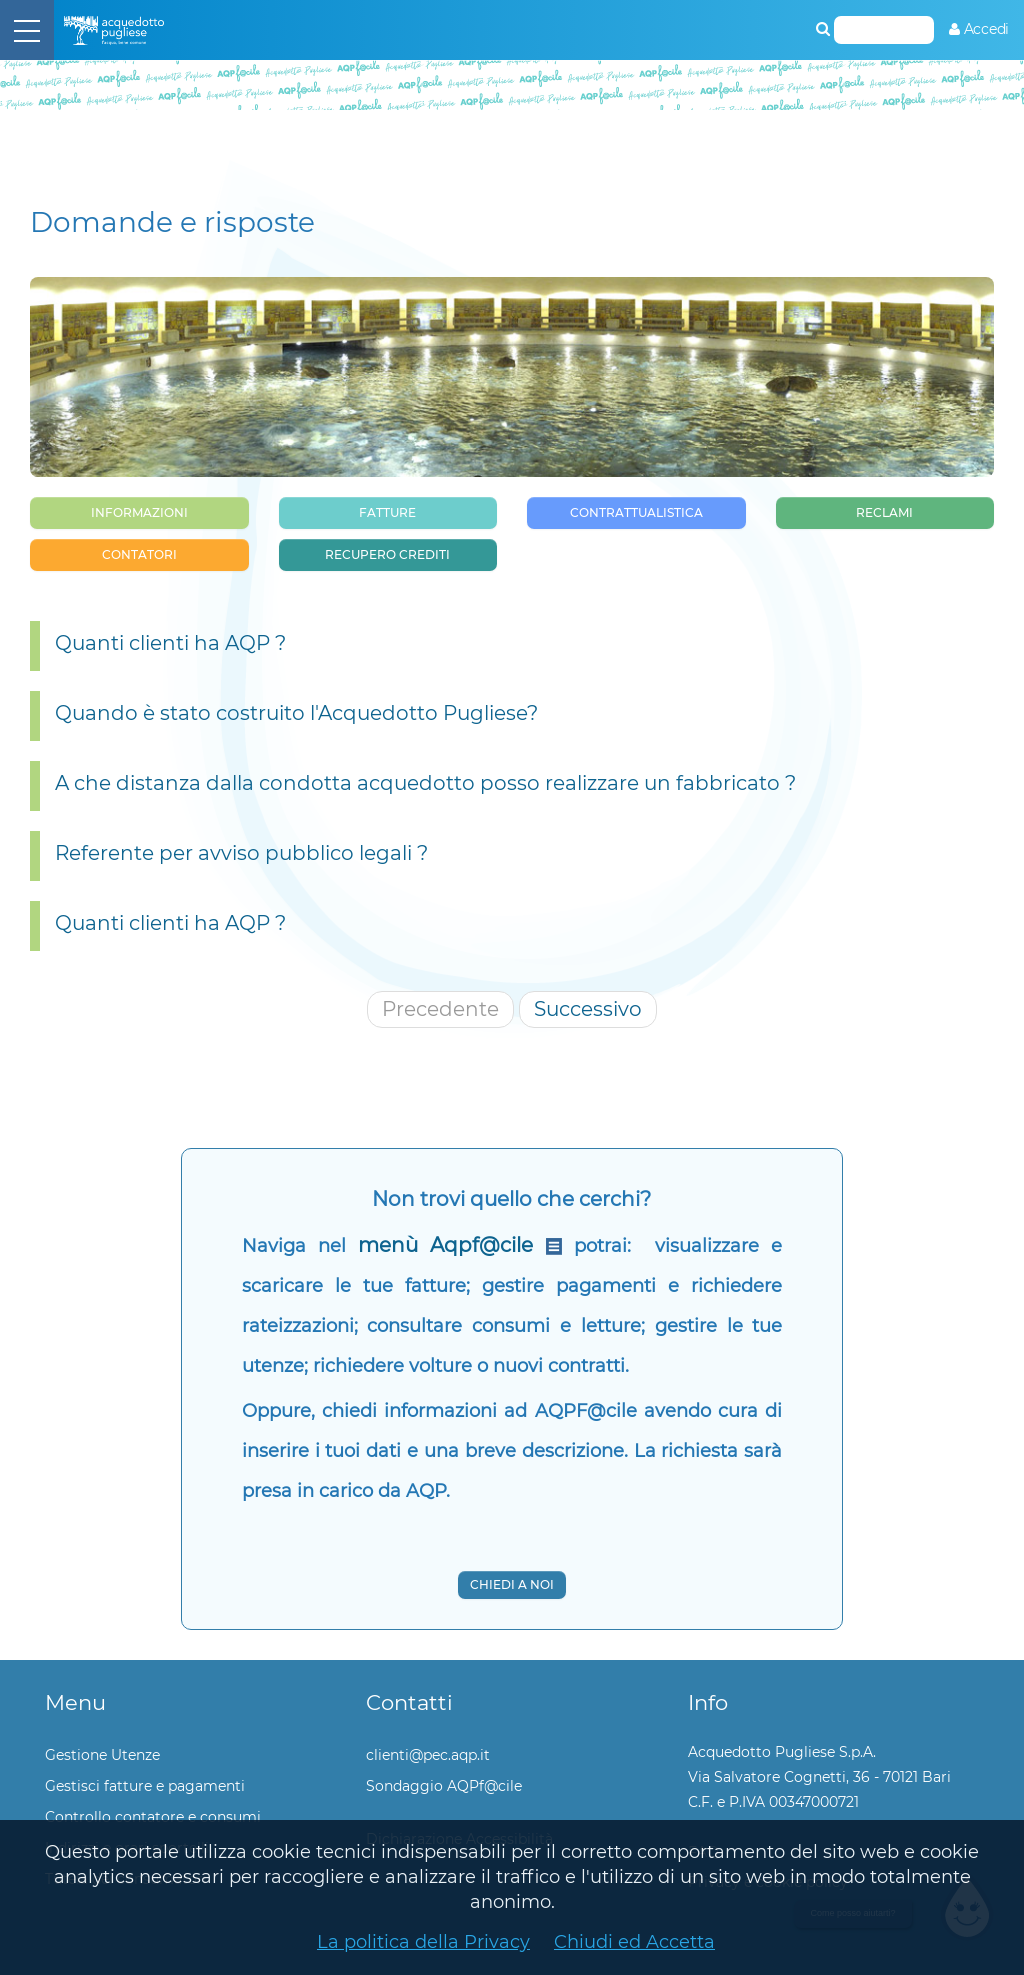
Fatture (387, 512)
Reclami (884, 512)
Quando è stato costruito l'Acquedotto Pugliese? (296, 713)
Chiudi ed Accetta (634, 1942)
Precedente (440, 1009)
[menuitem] (979, 29)
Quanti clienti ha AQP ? (170, 643)
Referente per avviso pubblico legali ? (241, 853)
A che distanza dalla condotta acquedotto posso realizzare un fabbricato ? (425, 783)
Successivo (588, 1009)
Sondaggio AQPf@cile (444, 1786)
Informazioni (139, 512)
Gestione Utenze (102, 1755)
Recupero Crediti (387, 554)
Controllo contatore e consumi (153, 1817)
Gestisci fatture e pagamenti (145, 1786)
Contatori (139, 554)
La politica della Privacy (423, 1942)
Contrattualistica (636, 512)
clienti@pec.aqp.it (428, 1755)
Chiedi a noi (512, 1584)
